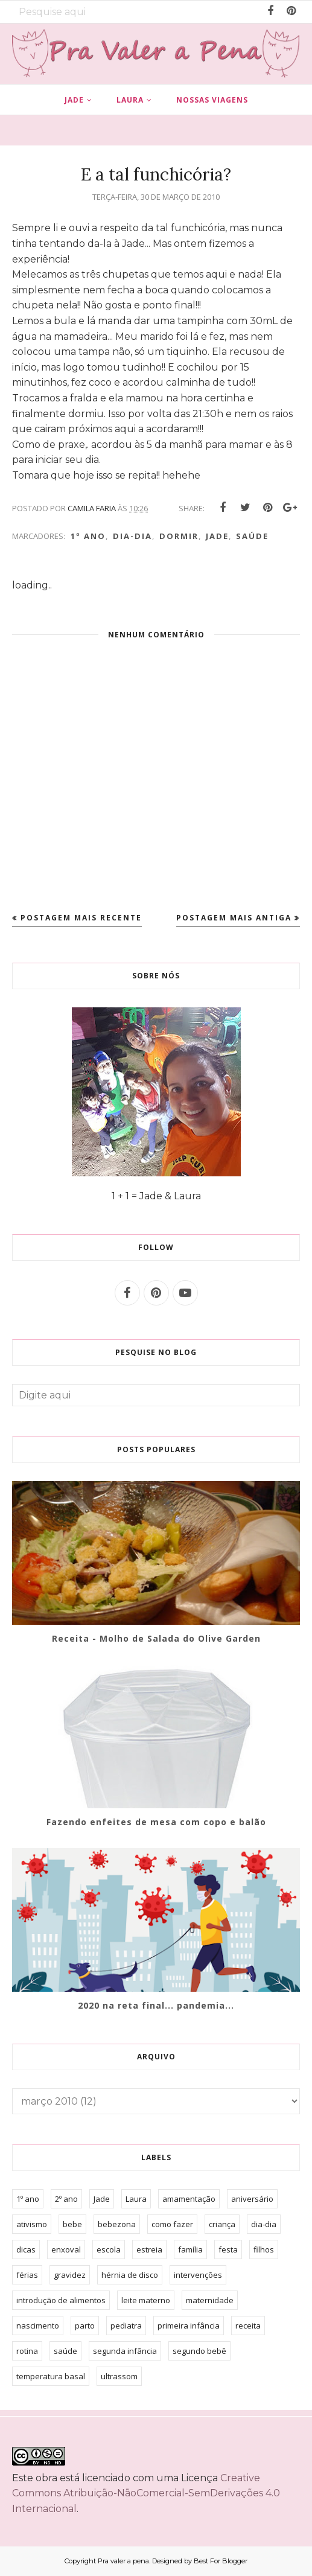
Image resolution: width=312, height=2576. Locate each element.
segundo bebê (199, 2350)
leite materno (145, 2300)
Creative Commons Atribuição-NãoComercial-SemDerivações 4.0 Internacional (146, 2493)
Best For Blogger (220, 2561)
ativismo (31, 2224)
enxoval (66, 2249)
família (190, 2249)
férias (27, 2274)
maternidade (210, 2300)
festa (228, 2249)
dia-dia (132, 536)
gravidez (70, 2274)
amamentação (188, 2198)
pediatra (126, 2325)
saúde (252, 536)
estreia (149, 2249)
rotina (27, 2350)
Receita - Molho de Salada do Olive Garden (156, 1638)
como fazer (172, 2224)
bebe (72, 2224)
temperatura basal (50, 2376)
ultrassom (119, 2376)
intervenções (198, 2274)
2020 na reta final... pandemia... (156, 2005)
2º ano (66, 2198)
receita (248, 2325)
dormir (179, 536)
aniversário (252, 2198)
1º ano (88, 536)
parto (85, 2325)
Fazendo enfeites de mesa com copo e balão (156, 1822)
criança (222, 2224)
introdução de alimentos (61, 2300)
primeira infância (189, 2325)
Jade (217, 536)
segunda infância (125, 2350)
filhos (263, 2249)
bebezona (117, 2224)
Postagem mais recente (81, 918)
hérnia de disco (129, 2274)
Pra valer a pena (123, 2561)
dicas (26, 2249)
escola (109, 2249)
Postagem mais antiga (233, 918)
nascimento (37, 2325)
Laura (136, 2198)
